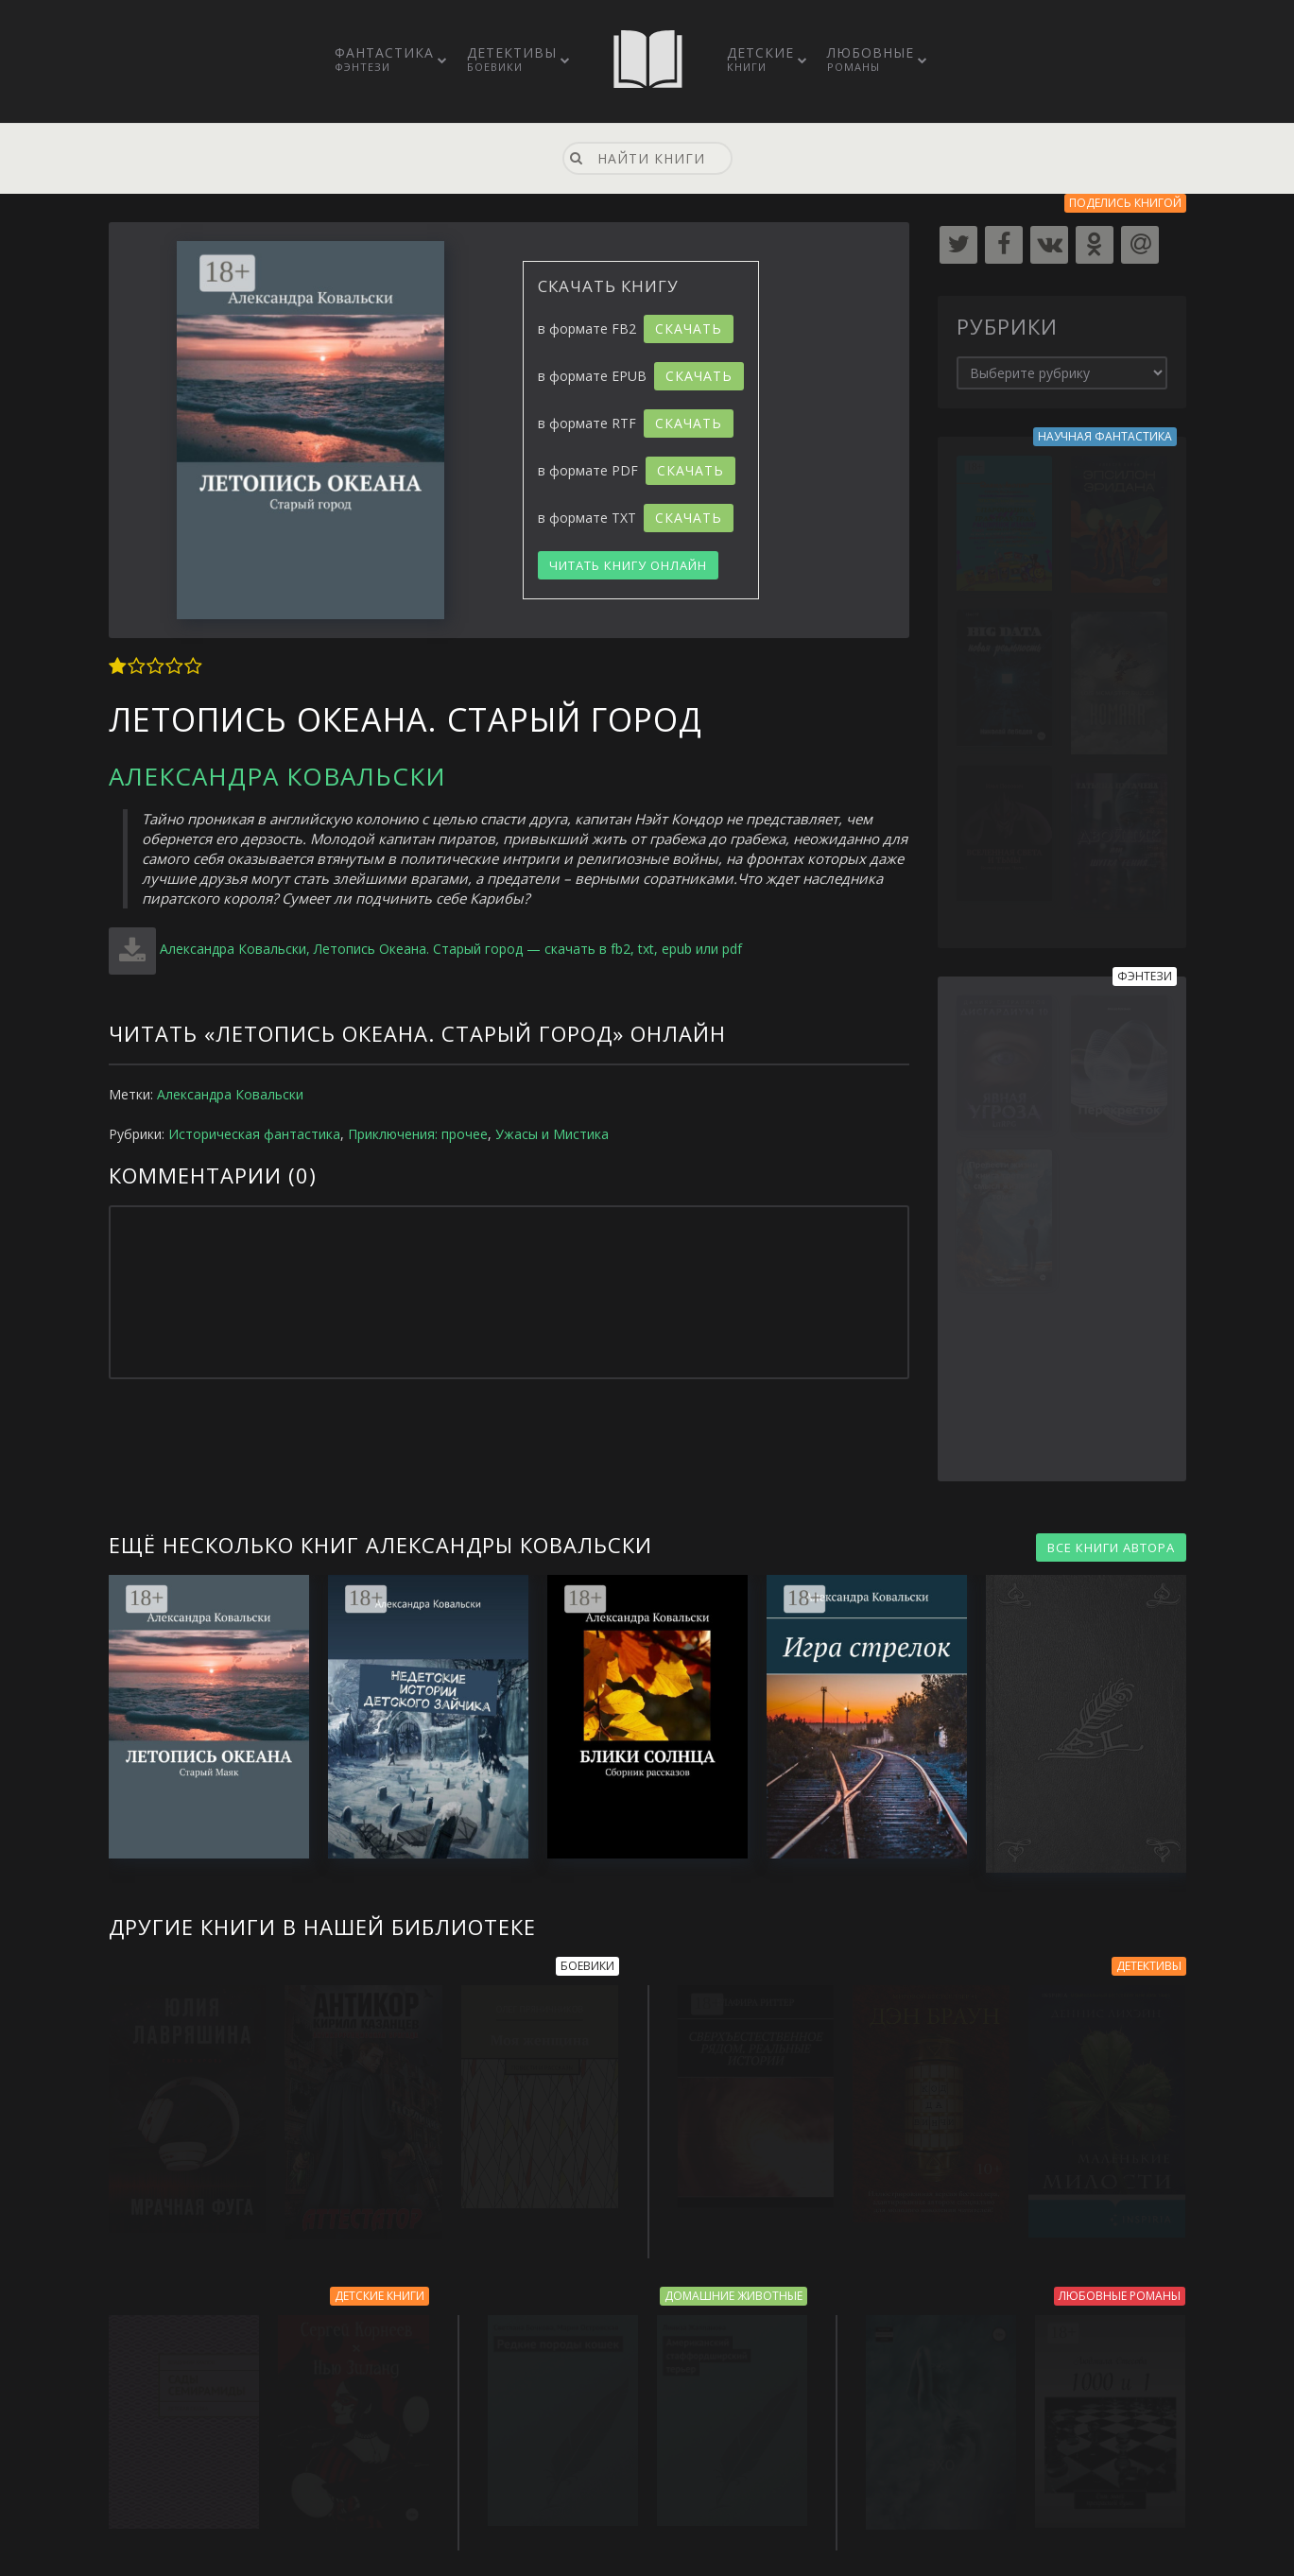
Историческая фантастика (254, 1134)
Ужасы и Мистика (552, 1134)
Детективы (512, 58)
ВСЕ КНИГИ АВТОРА (1111, 1547)
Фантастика (384, 58)
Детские (760, 58)
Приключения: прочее (418, 1134)
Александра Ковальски (277, 776)
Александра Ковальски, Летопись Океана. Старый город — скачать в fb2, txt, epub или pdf (451, 949)
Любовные (870, 58)
